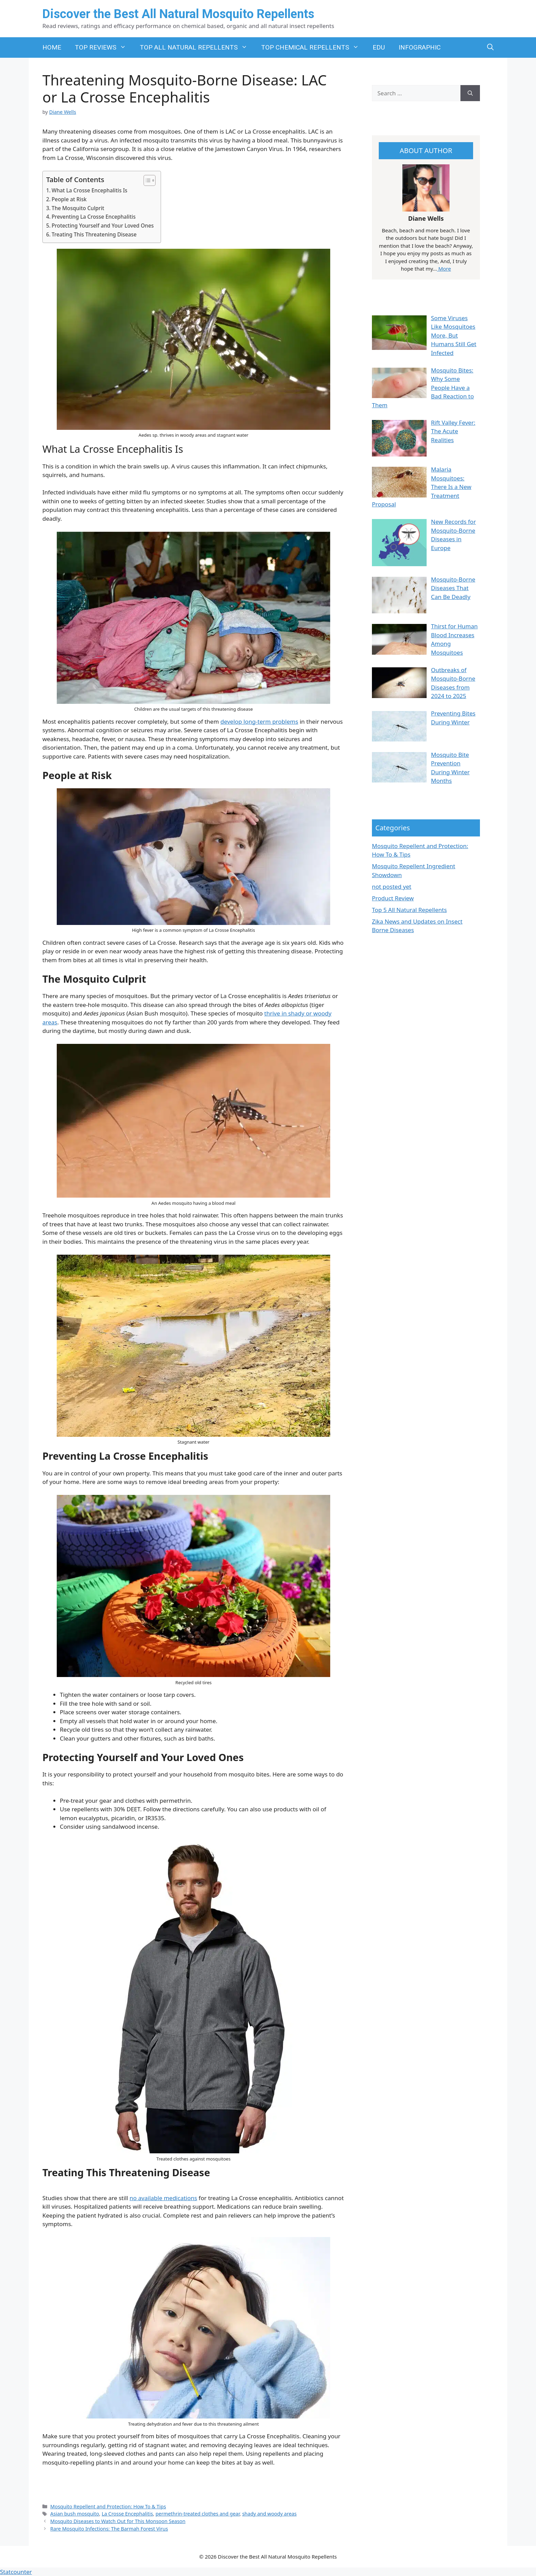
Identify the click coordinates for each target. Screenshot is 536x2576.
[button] (490, 47)
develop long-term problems (259, 721)
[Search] (470, 93)
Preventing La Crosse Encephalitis (94, 216)
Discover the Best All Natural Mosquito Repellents (178, 14)
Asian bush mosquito (74, 2513)
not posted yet (391, 886)
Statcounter (16, 2572)
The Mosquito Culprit (78, 208)
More (444, 268)
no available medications (163, 2198)
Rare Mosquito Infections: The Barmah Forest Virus (109, 2528)
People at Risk (69, 199)
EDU (379, 47)
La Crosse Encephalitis (127, 2513)
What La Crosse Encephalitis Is (90, 190)
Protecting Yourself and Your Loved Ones (103, 225)
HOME (51, 47)
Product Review (393, 898)
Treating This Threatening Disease (94, 234)
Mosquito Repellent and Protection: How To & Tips (108, 2506)
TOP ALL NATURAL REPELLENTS (197, 47)
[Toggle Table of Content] (146, 180)
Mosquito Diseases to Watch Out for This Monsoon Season (117, 2521)
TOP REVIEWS (104, 47)
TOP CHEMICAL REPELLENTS (313, 47)
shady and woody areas (269, 2513)
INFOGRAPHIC (420, 47)
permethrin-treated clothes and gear (198, 2513)
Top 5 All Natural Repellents (409, 910)
